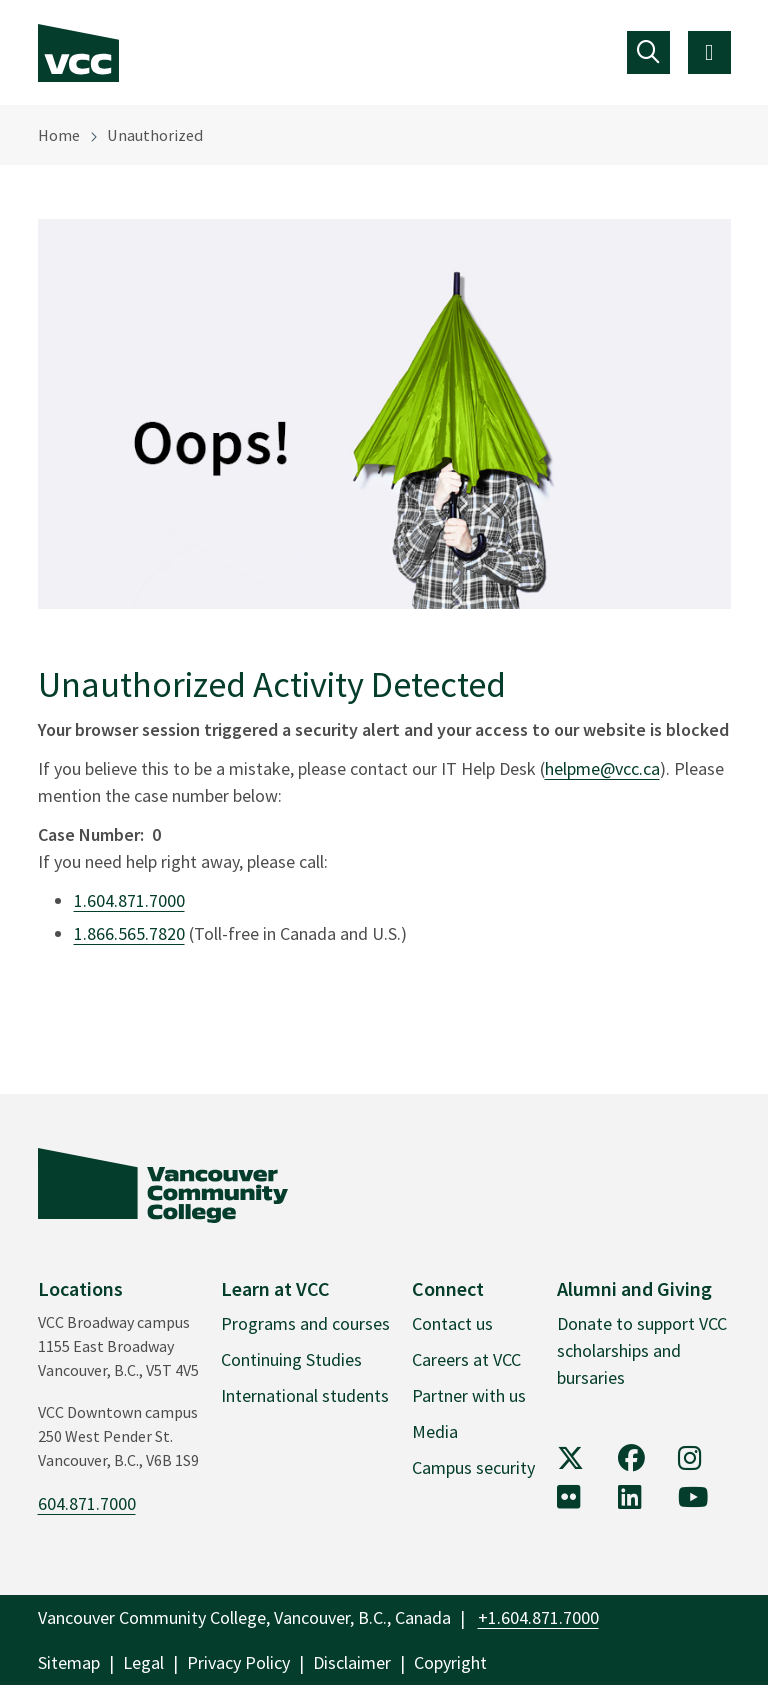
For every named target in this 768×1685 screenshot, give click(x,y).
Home (59, 135)
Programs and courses (305, 1323)
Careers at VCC (466, 1359)
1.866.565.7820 (129, 933)
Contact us (452, 1323)
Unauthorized (155, 135)
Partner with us (469, 1395)
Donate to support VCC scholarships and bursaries (642, 1350)
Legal (143, 1662)
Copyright (450, 1662)
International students (305, 1395)
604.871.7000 (87, 1503)
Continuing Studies (291, 1359)
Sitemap (69, 1662)
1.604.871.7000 (129, 900)
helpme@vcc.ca (602, 768)
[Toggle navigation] (648, 52)
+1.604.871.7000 (538, 1617)
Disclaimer (352, 1662)
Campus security (473, 1467)
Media (435, 1431)
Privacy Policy (238, 1662)
